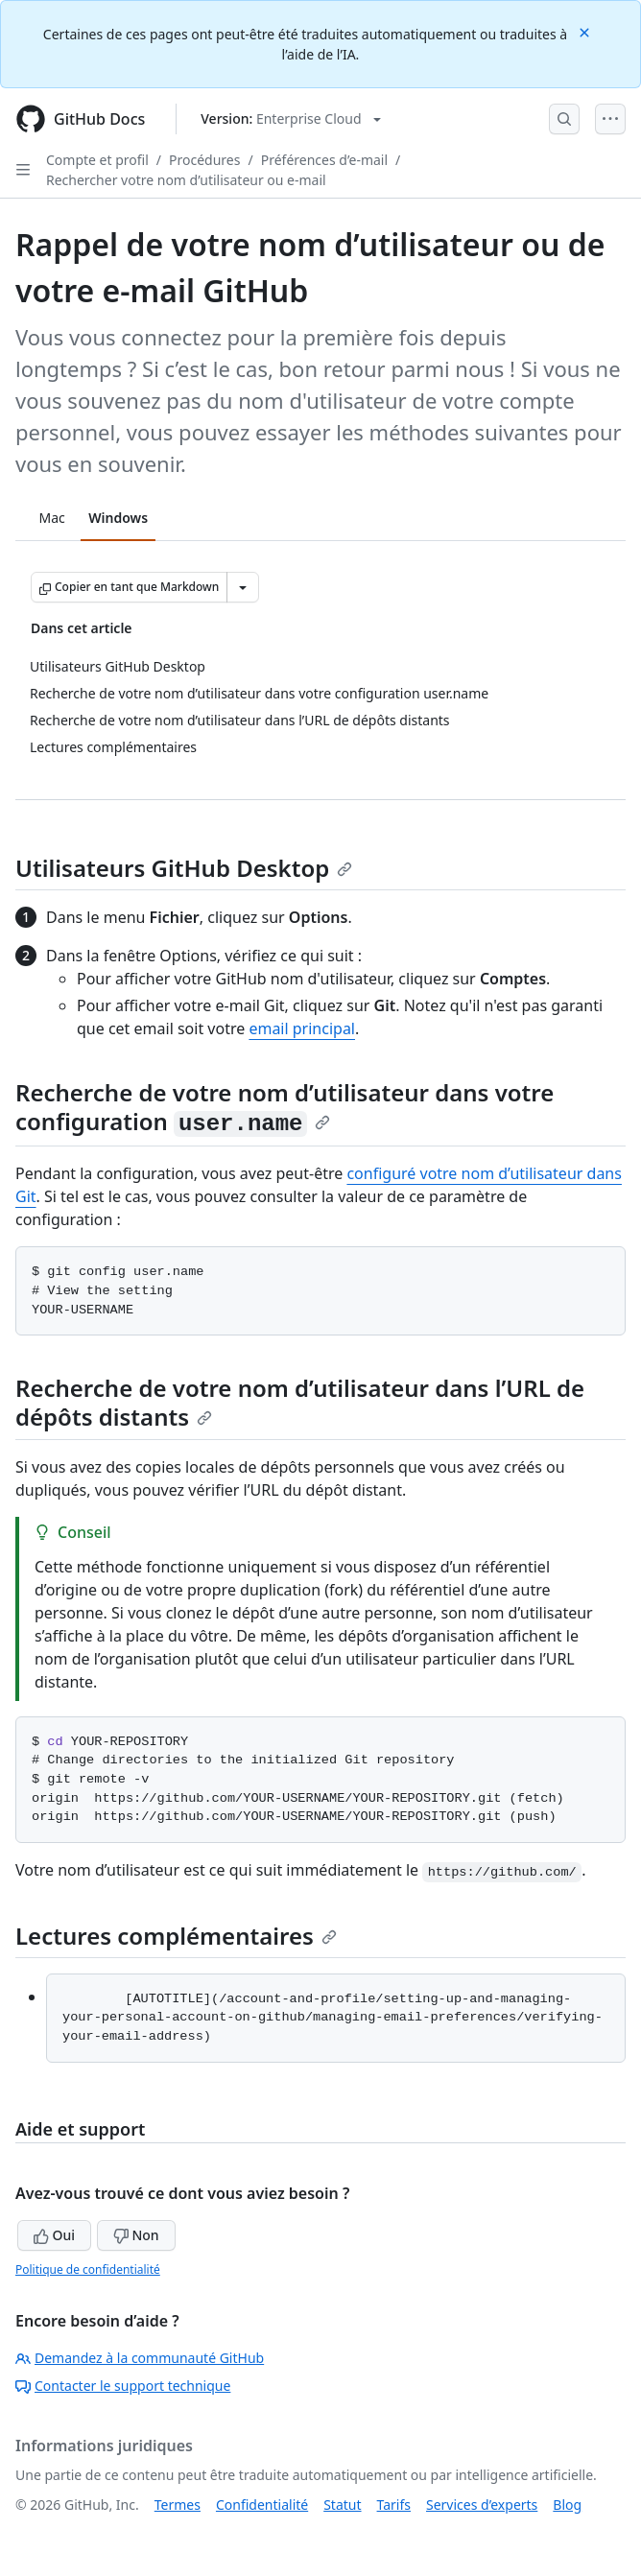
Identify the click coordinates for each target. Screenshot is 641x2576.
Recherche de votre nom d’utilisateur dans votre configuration (284, 1106)
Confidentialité (262, 2504)
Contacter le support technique (122, 2385)
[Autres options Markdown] (242, 587)
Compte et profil (97, 160)
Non (136, 2235)
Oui (54, 2235)
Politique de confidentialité (87, 2269)
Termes (177, 2504)
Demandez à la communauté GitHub (139, 2358)
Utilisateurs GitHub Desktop (183, 868)
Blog (567, 2504)
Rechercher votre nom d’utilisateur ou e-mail (186, 180)
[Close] (586, 31)
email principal (302, 1028)
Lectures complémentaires (176, 1935)
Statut (342, 2504)
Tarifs (394, 2504)
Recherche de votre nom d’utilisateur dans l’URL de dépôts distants (299, 1402)
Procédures (204, 160)
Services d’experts (481, 2504)
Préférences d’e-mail (324, 160)
